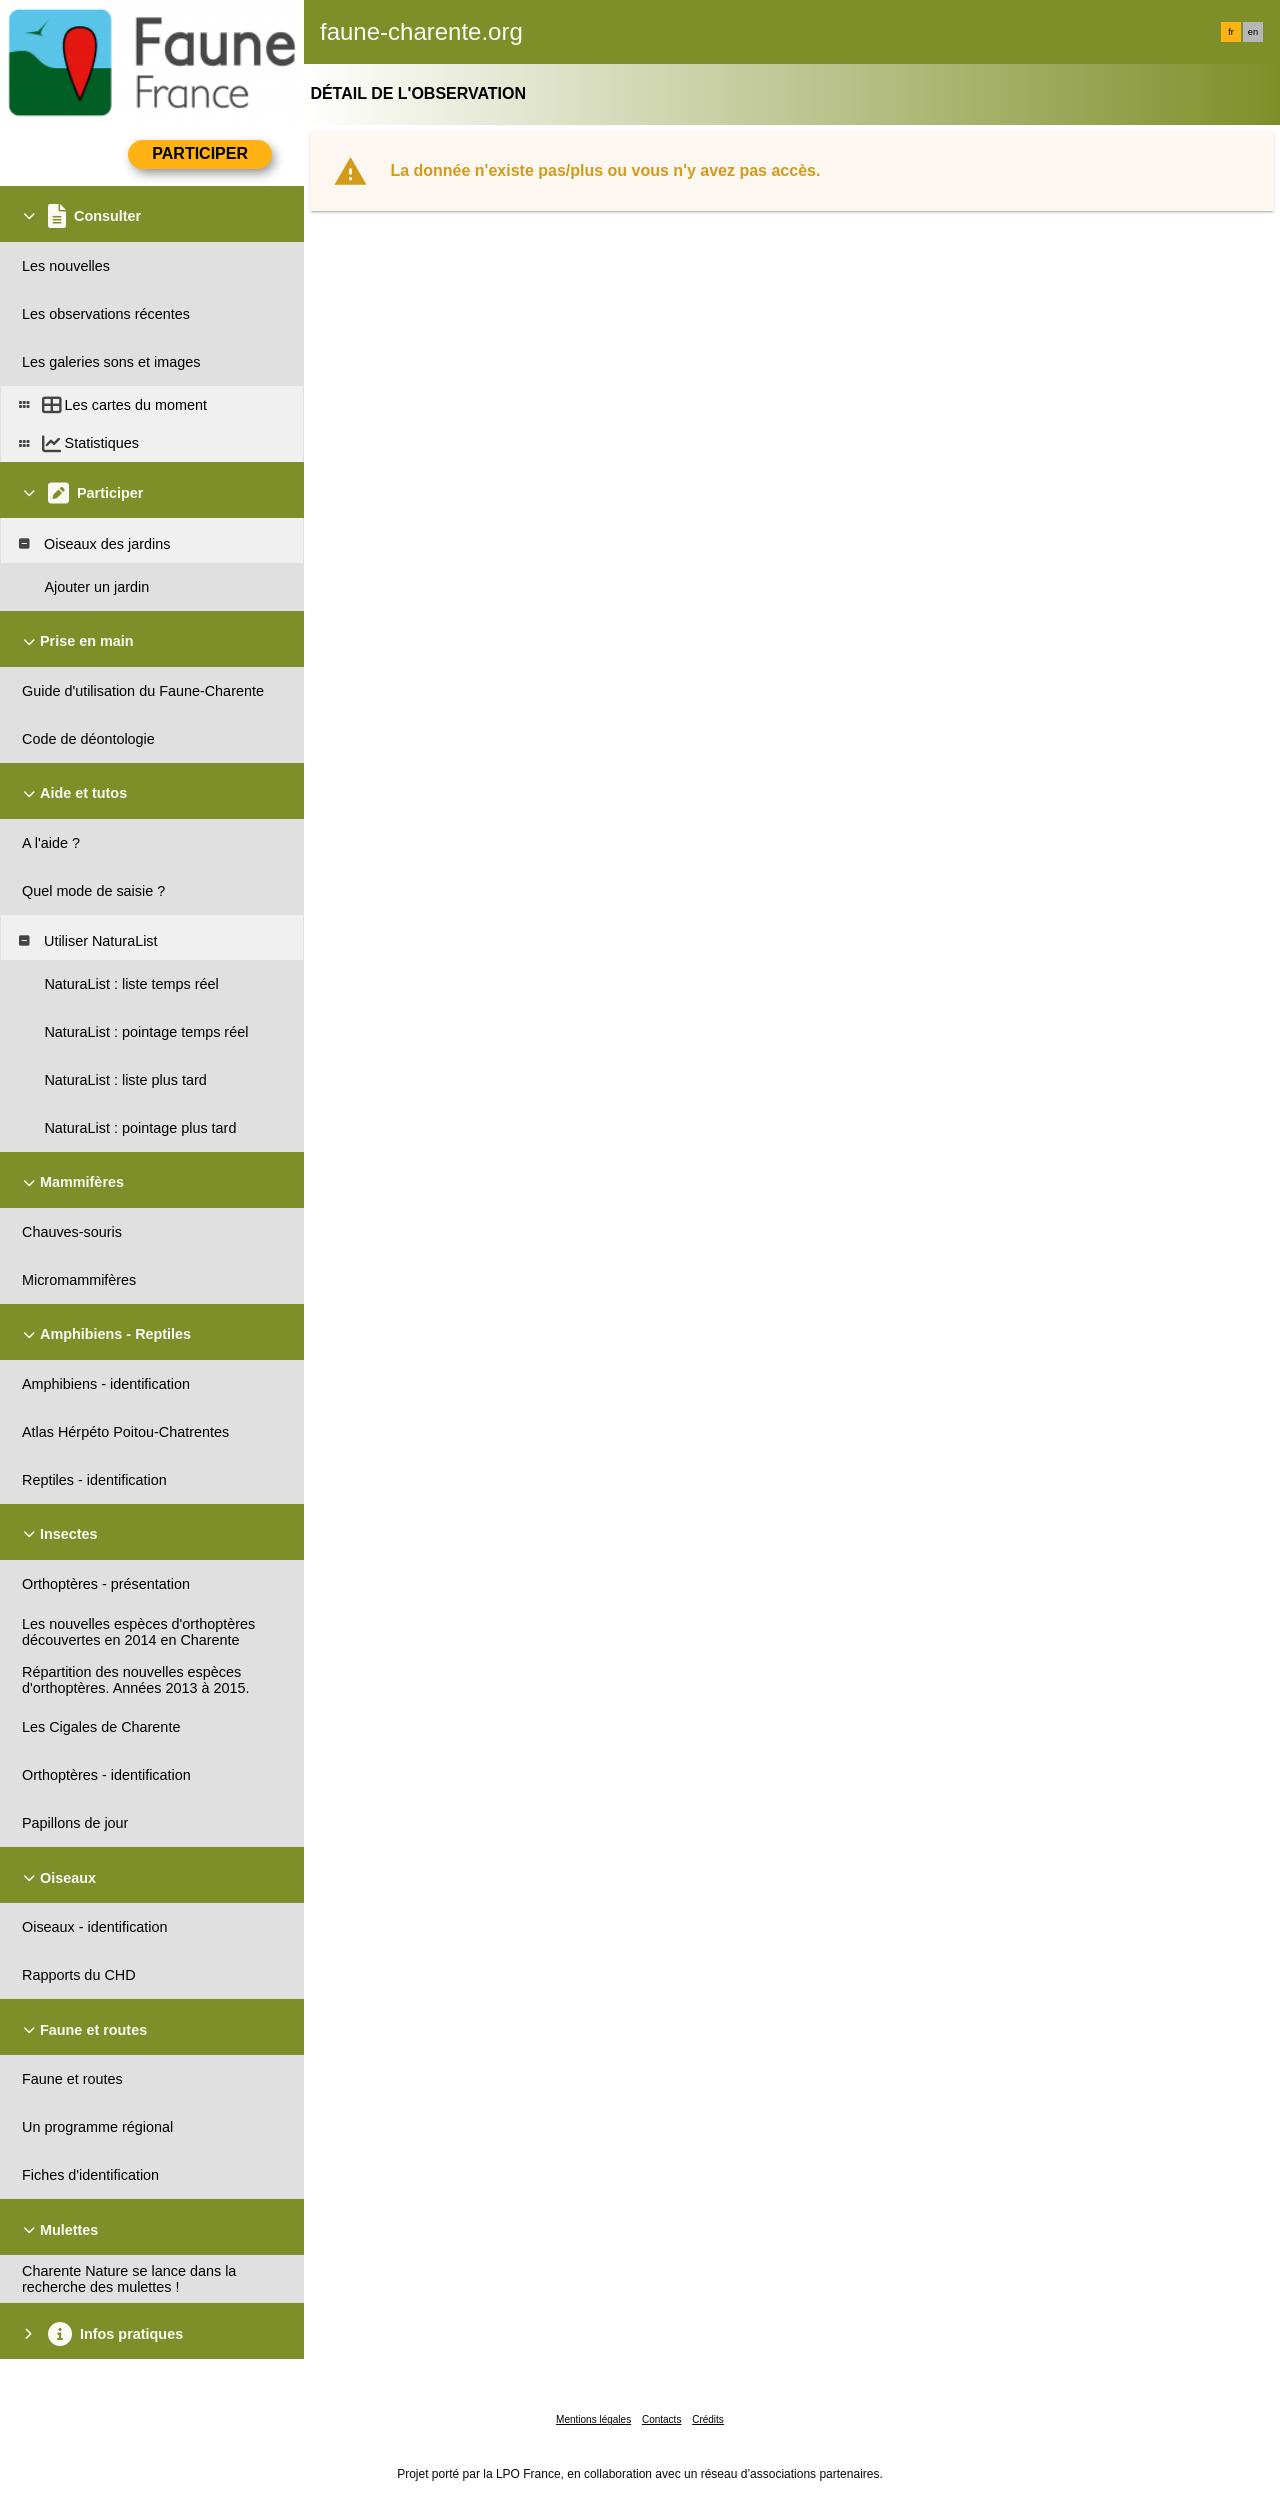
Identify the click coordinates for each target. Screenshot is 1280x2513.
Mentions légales (593, 2419)
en (1253, 32)
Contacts (661, 2419)
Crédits (708, 2419)
